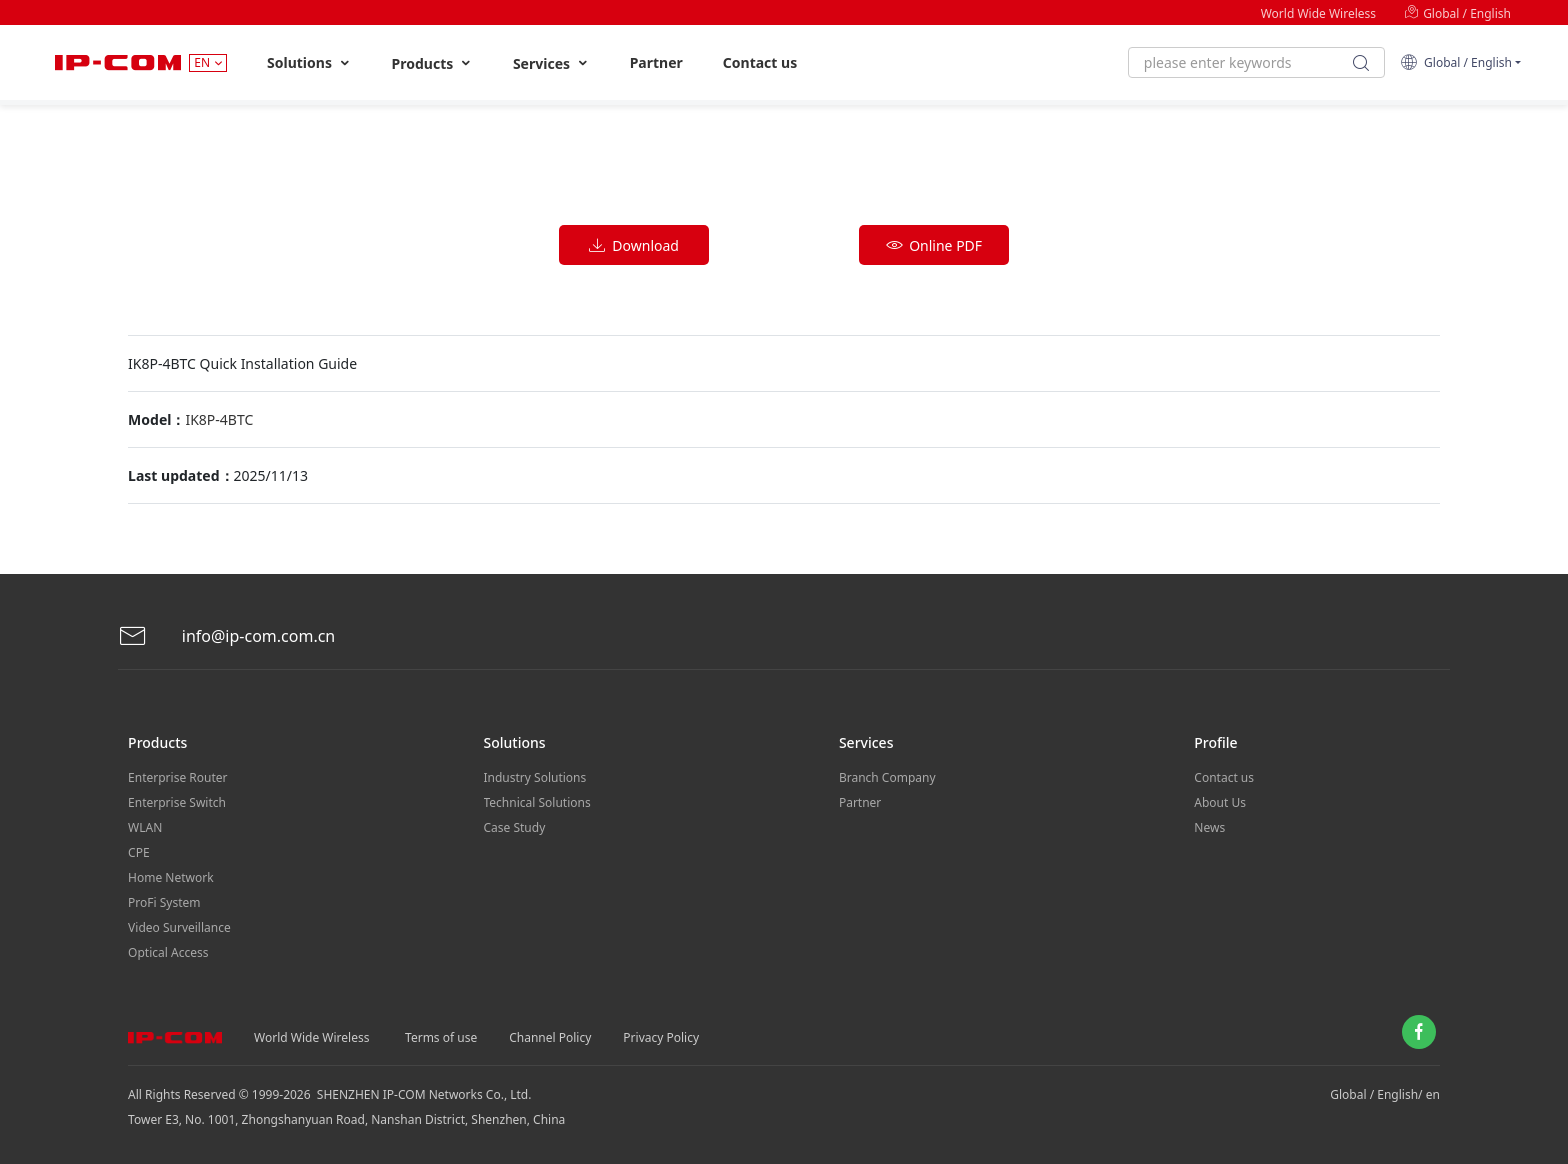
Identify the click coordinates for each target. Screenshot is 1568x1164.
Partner (656, 62)
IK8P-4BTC (219, 419)
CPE (139, 852)
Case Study (515, 827)
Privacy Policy (661, 1037)
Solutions (309, 63)
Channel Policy (550, 1037)
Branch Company (887, 777)
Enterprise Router (177, 777)
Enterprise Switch (177, 802)
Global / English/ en (1385, 1094)
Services (551, 63)
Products (432, 63)
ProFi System (164, 902)
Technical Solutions (537, 802)
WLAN (145, 827)
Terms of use (441, 1037)
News (1209, 827)
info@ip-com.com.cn (227, 636)
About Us (1220, 802)
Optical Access (168, 952)
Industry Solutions (535, 777)
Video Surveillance (179, 927)
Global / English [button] (1456, 62)
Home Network (171, 877)
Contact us (760, 62)
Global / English (1457, 13)
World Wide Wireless (1318, 13)
